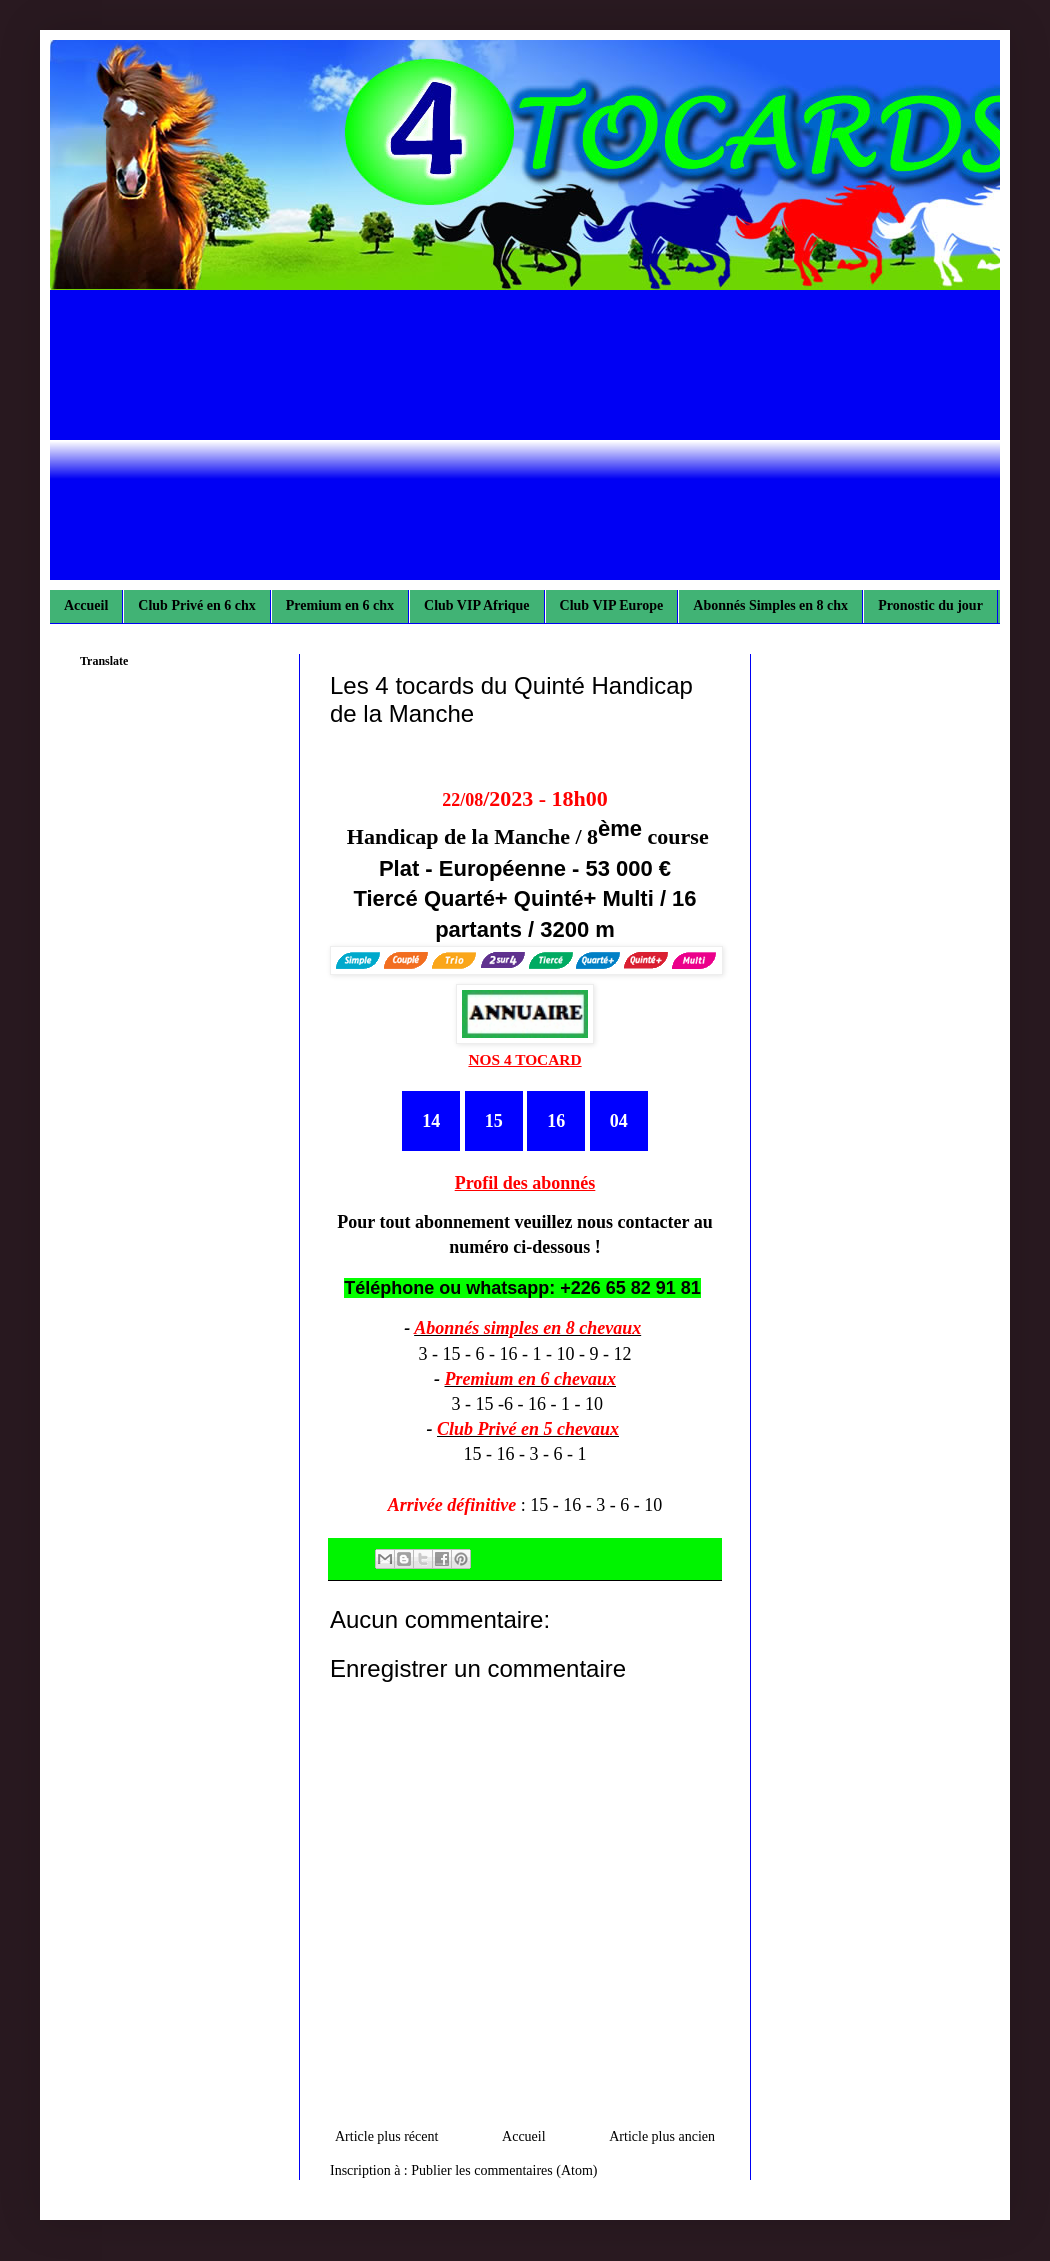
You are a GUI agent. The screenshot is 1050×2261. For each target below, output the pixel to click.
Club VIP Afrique (477, 605)
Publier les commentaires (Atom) (504, 2170)
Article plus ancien (662, 2136)
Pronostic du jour (930, 605)
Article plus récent (386, 2136)
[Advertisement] (525, 440)
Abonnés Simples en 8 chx (770, 605)
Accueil (86, 605)
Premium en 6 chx (340, 605)
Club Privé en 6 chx (196, 605)
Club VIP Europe (612, 605)
